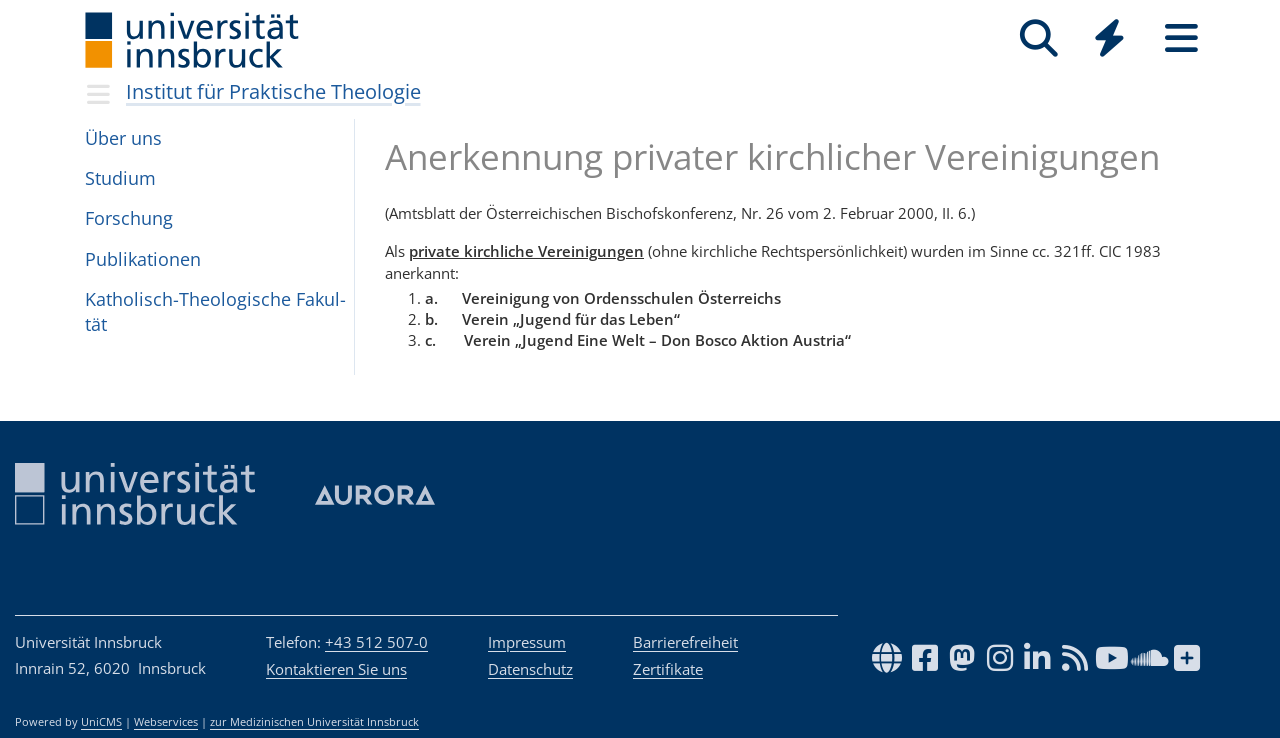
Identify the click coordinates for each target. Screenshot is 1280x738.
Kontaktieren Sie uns (336, 669)
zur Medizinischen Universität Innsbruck (314, 722)
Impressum (527, 642)
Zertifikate (668, 669)
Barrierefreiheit (685, 642)
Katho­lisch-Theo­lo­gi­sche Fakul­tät (215, 311)
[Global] (1110, 40)
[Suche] (1038, 38)
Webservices (166, 722)
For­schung (129, 218)
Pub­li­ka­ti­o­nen (143, 259)
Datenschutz (530, 669)
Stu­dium (120, 178)
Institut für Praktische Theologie (273, 91)
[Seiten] (1181, 38)
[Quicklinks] (1109, 38)
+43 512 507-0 (376, 642)
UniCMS (101, 722)
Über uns (123, 138)
